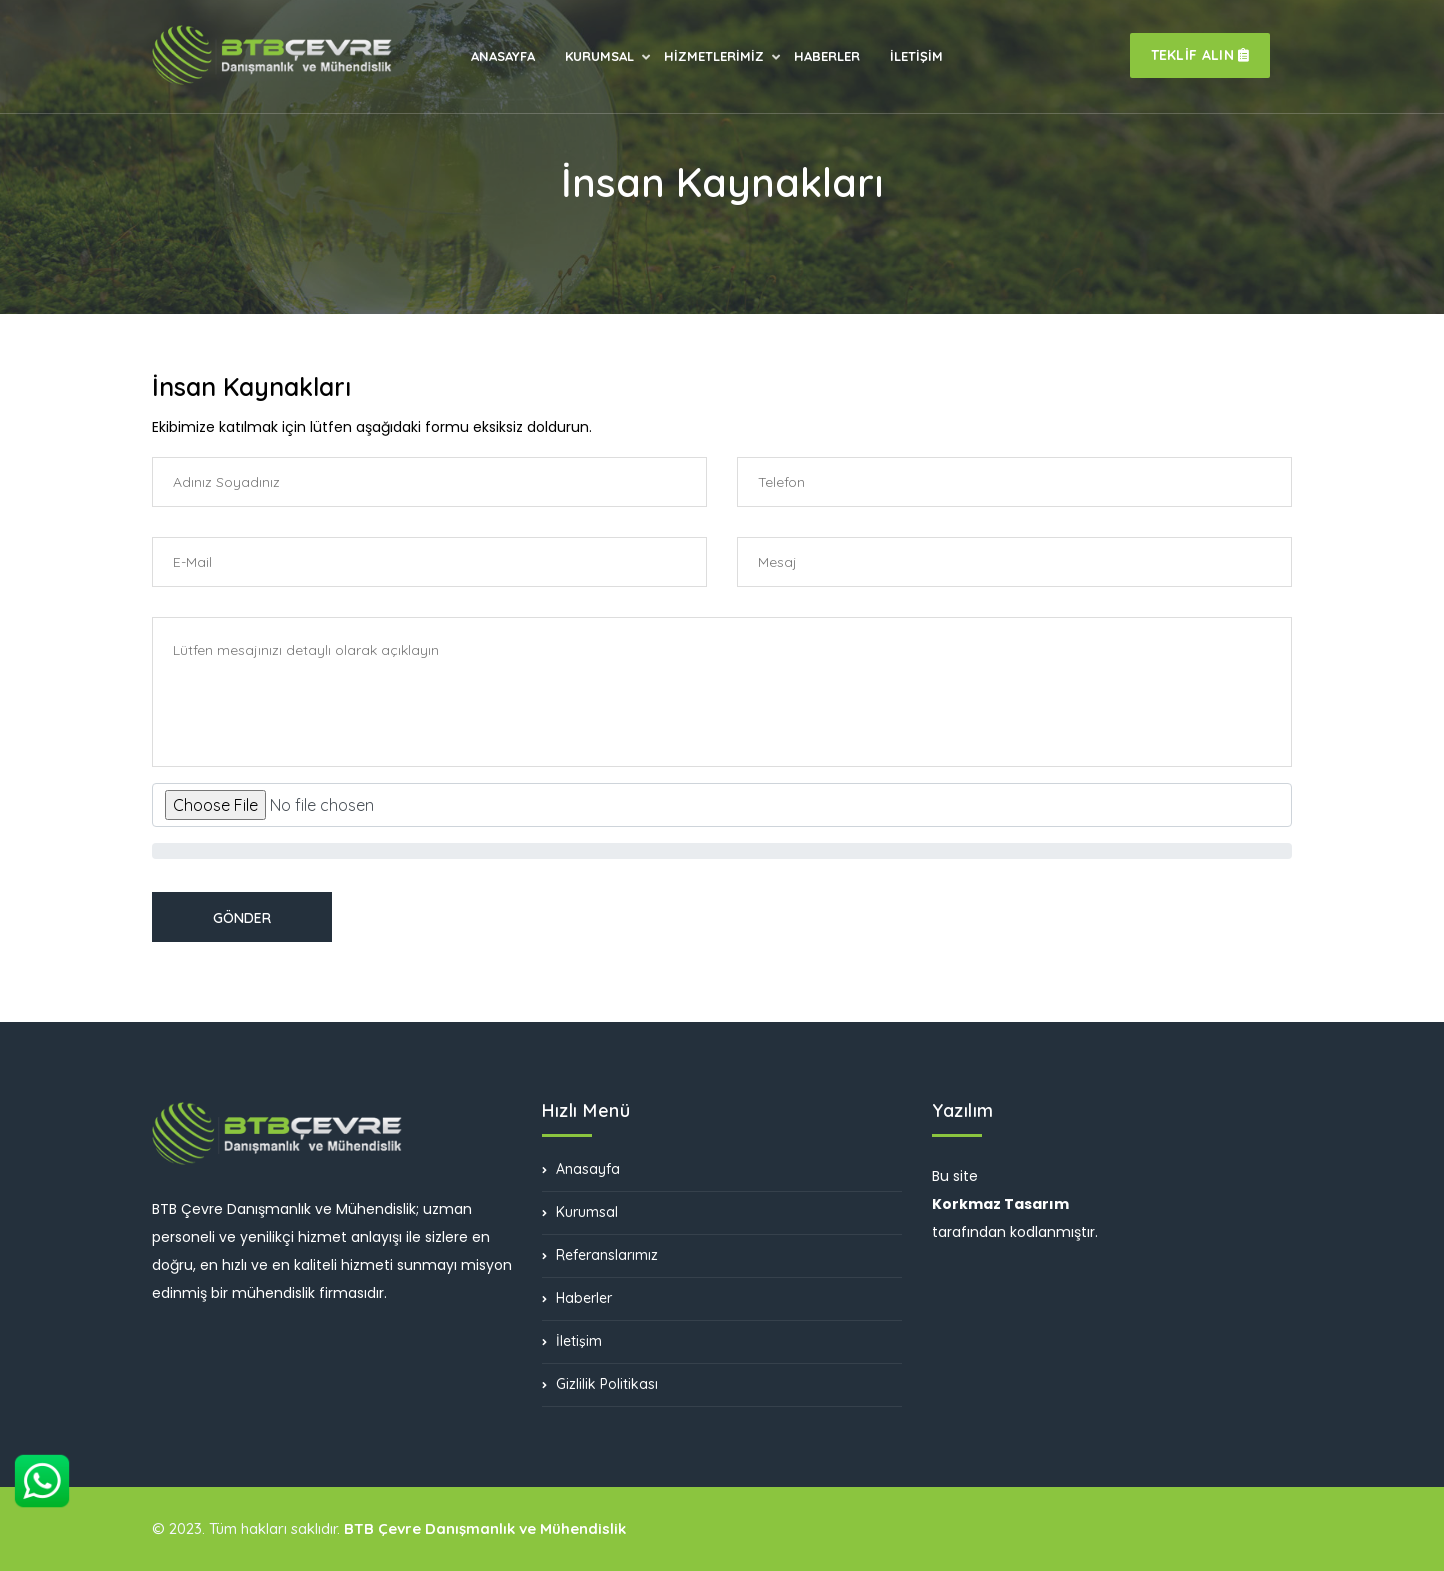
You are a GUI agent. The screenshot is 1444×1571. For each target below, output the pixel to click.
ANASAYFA (503, 56)
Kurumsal (580, 1212)
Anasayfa (581, 1170)
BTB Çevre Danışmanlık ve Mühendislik (485, 1528)
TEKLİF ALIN (1200, 55)
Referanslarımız (600, 1255)
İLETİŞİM (916, 56)
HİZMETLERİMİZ (714, 57)
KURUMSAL (599, 57)
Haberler (577, 1298)
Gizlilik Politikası (600, 1384)
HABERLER (827, 56)
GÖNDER (242, 918)
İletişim (572, 1341)
